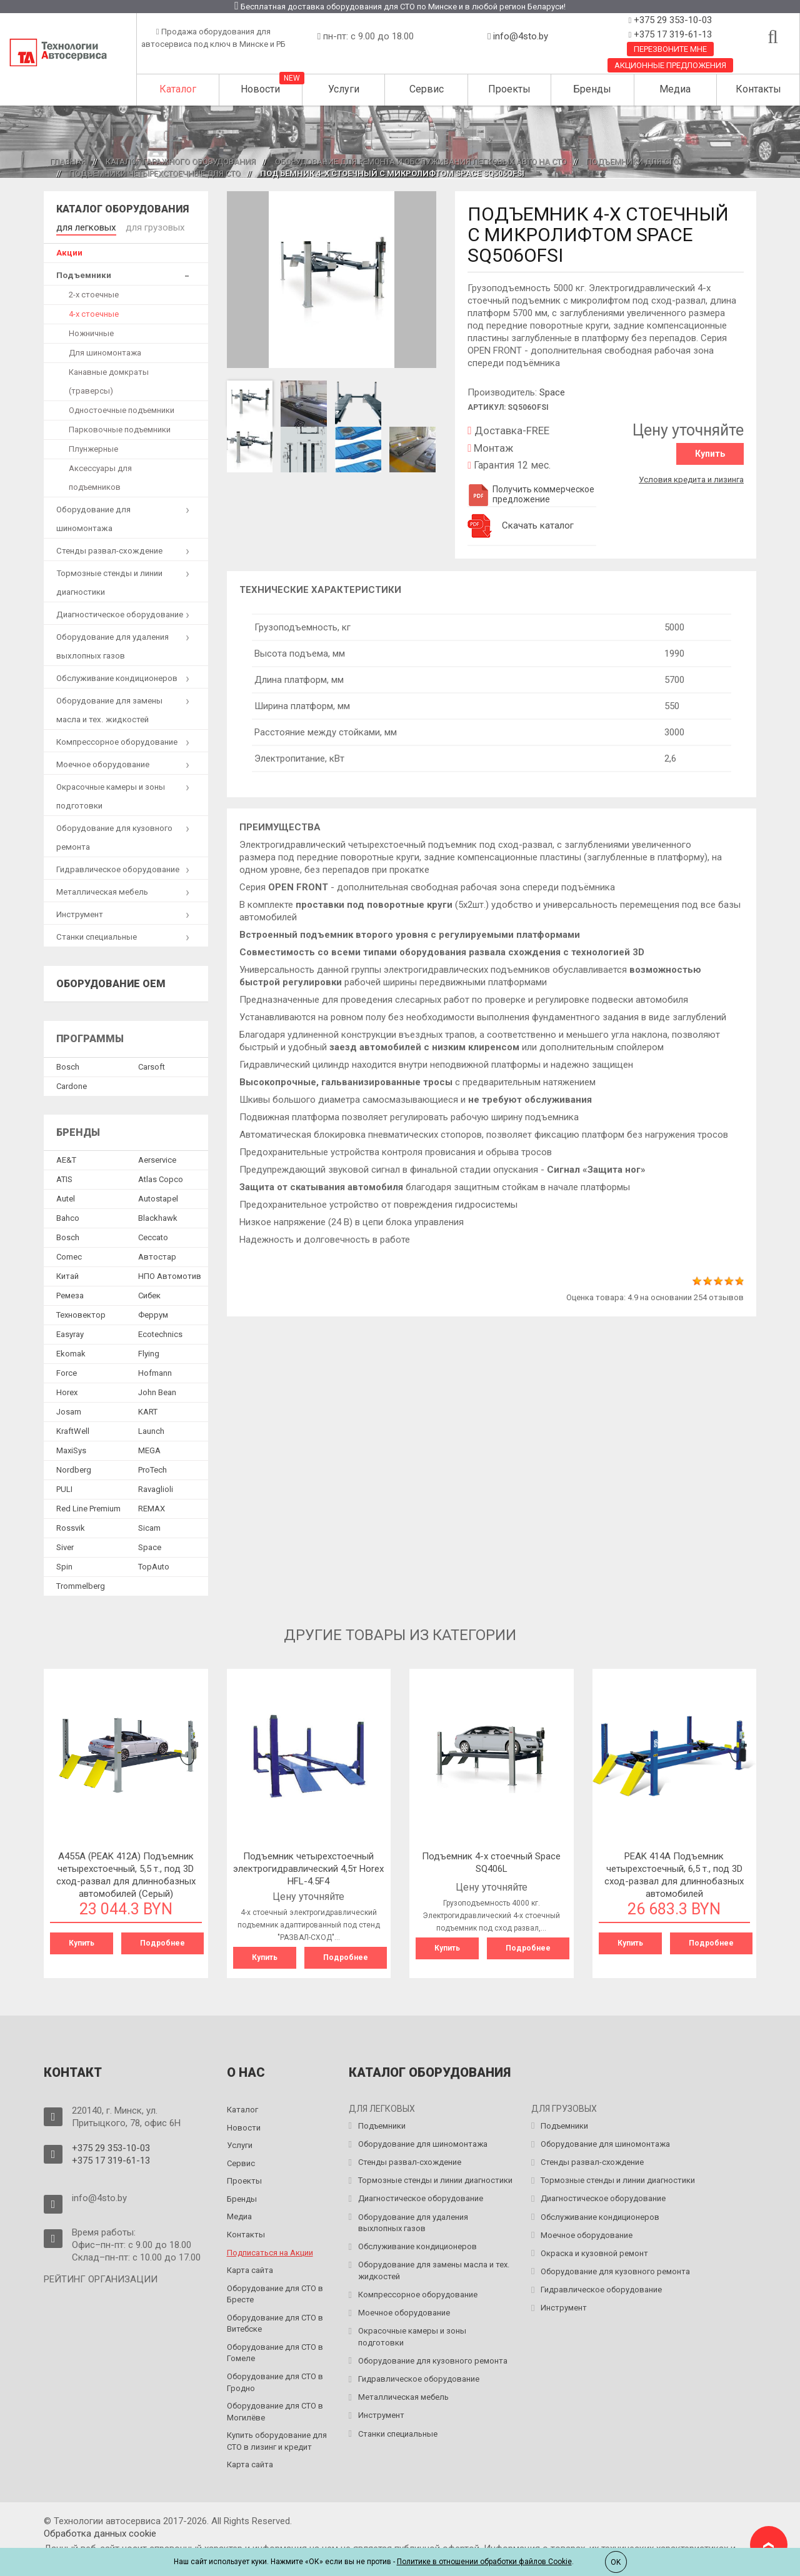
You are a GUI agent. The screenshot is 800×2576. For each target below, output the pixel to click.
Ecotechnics (160, 1332)
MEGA (149, 1448)
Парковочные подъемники (120, 427)
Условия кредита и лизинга (691, 476)
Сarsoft (151, 1065)
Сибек (149, 1293)
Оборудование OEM (111, 981)
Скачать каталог (538, 525)
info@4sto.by (520, 36)
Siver (65, 1545)
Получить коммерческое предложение (531, 494)
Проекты (509, 89)
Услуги (343, 89)
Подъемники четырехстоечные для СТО (155, 173)
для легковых (82, 226)
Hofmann (155, 1371)
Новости (260, 89)
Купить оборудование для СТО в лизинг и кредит (277, 2438)
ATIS (64, 1177)
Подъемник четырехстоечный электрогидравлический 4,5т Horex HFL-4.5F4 (308, 1866)
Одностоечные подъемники (121, 407)
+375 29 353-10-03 (671, 20)
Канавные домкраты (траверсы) (109, 379)
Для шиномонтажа (105, 350)
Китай (67, 1274)
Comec (69, 1255)
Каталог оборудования (122, 209)
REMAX (151, 1506)
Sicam (149, 1526)
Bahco (67, 1216)
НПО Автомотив (169, 1274)
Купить (710, 454)
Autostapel (158, 1196)
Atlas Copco (160, 1177)
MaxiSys (71, 1448)
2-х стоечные (94, 292)
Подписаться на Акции (270, 2249)
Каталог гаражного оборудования (181, 161)
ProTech (152, 1468)
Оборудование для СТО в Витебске (275, 2319)
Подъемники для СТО (632, 161)
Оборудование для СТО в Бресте (275, 2290)
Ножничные (91, 331)
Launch (151, 1429)
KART (148, 1410)
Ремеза (70, 1293)
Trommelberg (80, 1584)
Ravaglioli (155, 1487)
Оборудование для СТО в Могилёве (275, 2408)
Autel (65, 1196)
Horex (67, 1390)
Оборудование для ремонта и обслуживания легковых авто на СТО (421, 161)
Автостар (157, 1255)
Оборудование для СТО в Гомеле (275, 2349)
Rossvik (70, 1526)
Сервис (426, 89)
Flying (148, 1351)
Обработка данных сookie (100, 2529)
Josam (68, 1410)
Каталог (177, 89)
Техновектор (81, 1313)
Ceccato (153, 1235)
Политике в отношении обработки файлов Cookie (484, 2561)
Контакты (758, 89)
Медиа (675, 89)
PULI (64, 1487)
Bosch (67, 1065)
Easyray (70, 1332)
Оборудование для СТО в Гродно (275, 2378)
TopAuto (153, 1564)
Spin (64, 1564)
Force (66, 1371)
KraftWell (72, 1429)
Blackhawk (158, 1216)
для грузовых (145, 226)
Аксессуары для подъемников (100, 475)
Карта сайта (250, 2267)
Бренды (592, 89)
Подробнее (162, 1940)
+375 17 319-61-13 (671, 34)
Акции (69, 250)
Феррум (153, 1313)
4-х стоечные (94, 311)
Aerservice (157, 1158)
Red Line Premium (88, 1506)
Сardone (71, 1084)
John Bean (157, 1390)
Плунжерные (93, 446)
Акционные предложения (670, 65)
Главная (68, 161)
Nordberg (73, 1468)
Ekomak (71, 1351)
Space (552, 392)
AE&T (66, 1158)
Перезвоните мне (670, 49)
